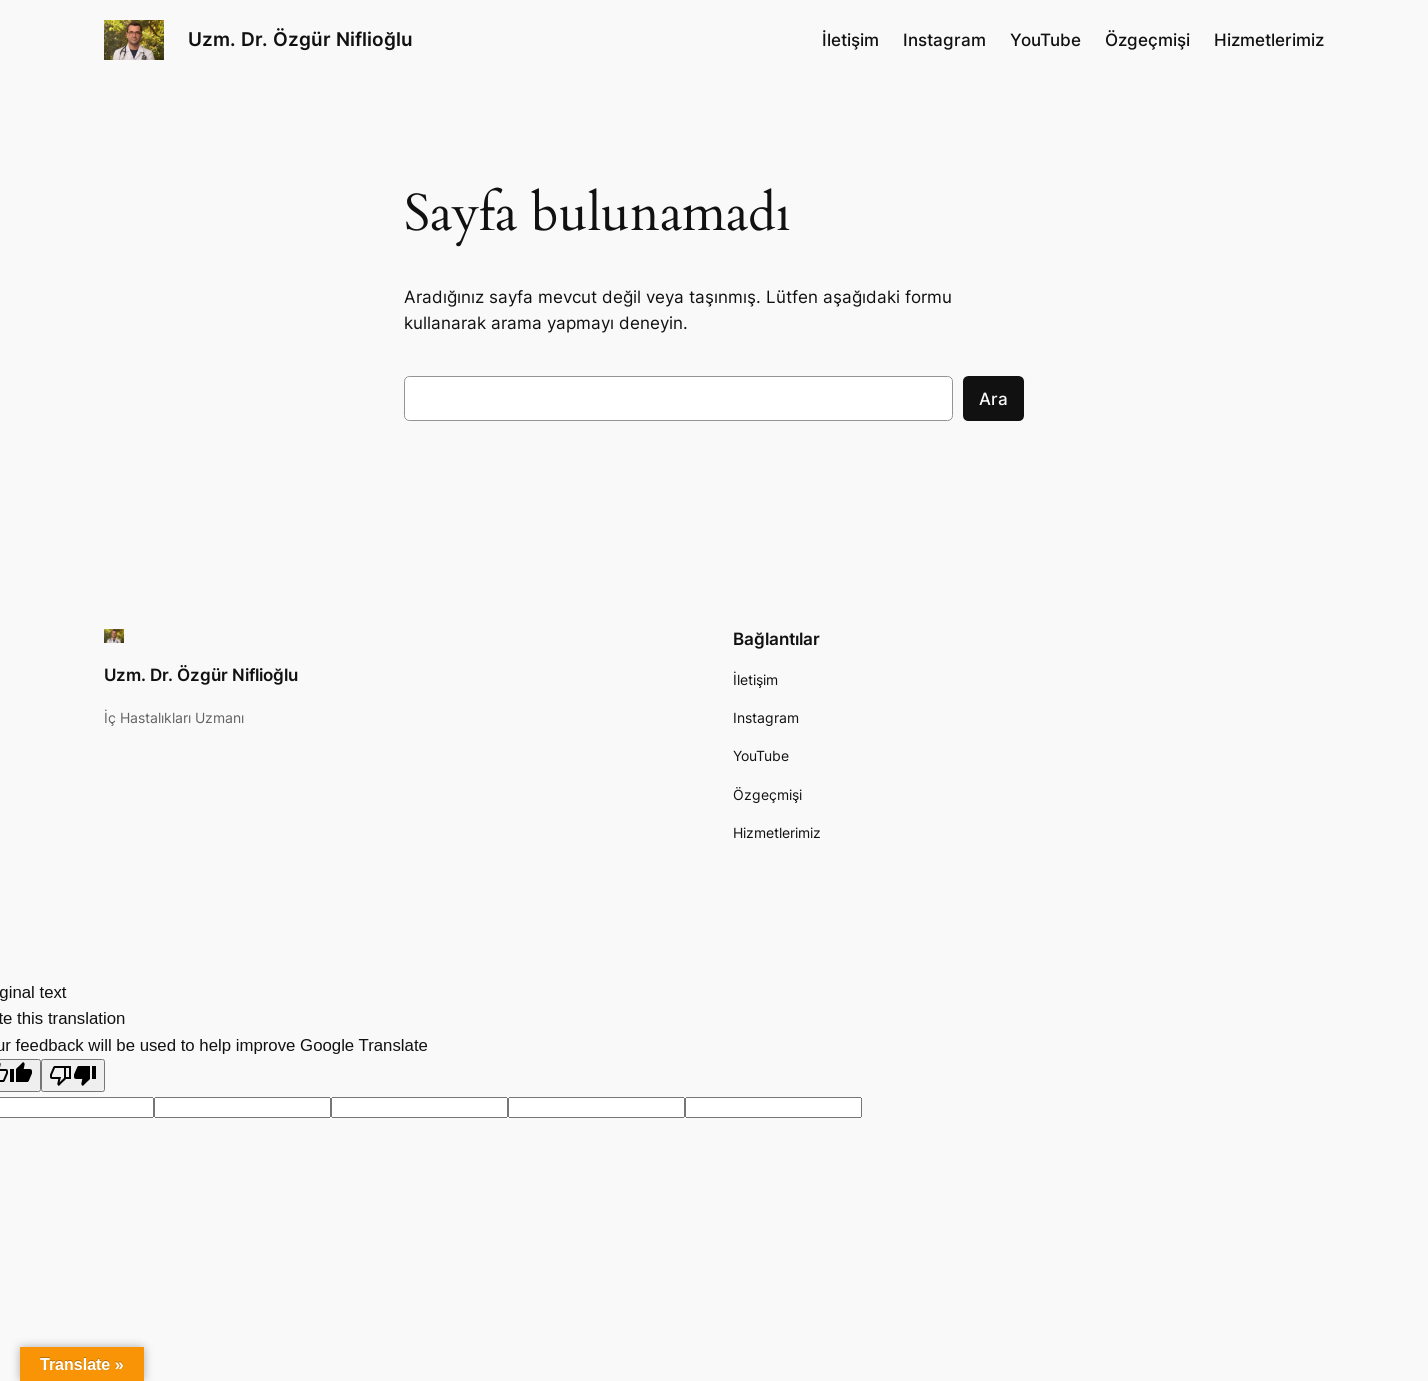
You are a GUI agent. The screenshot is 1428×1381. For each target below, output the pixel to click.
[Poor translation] (73, 1075)
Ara (993, 399)
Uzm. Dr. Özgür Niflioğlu (300, 39)
